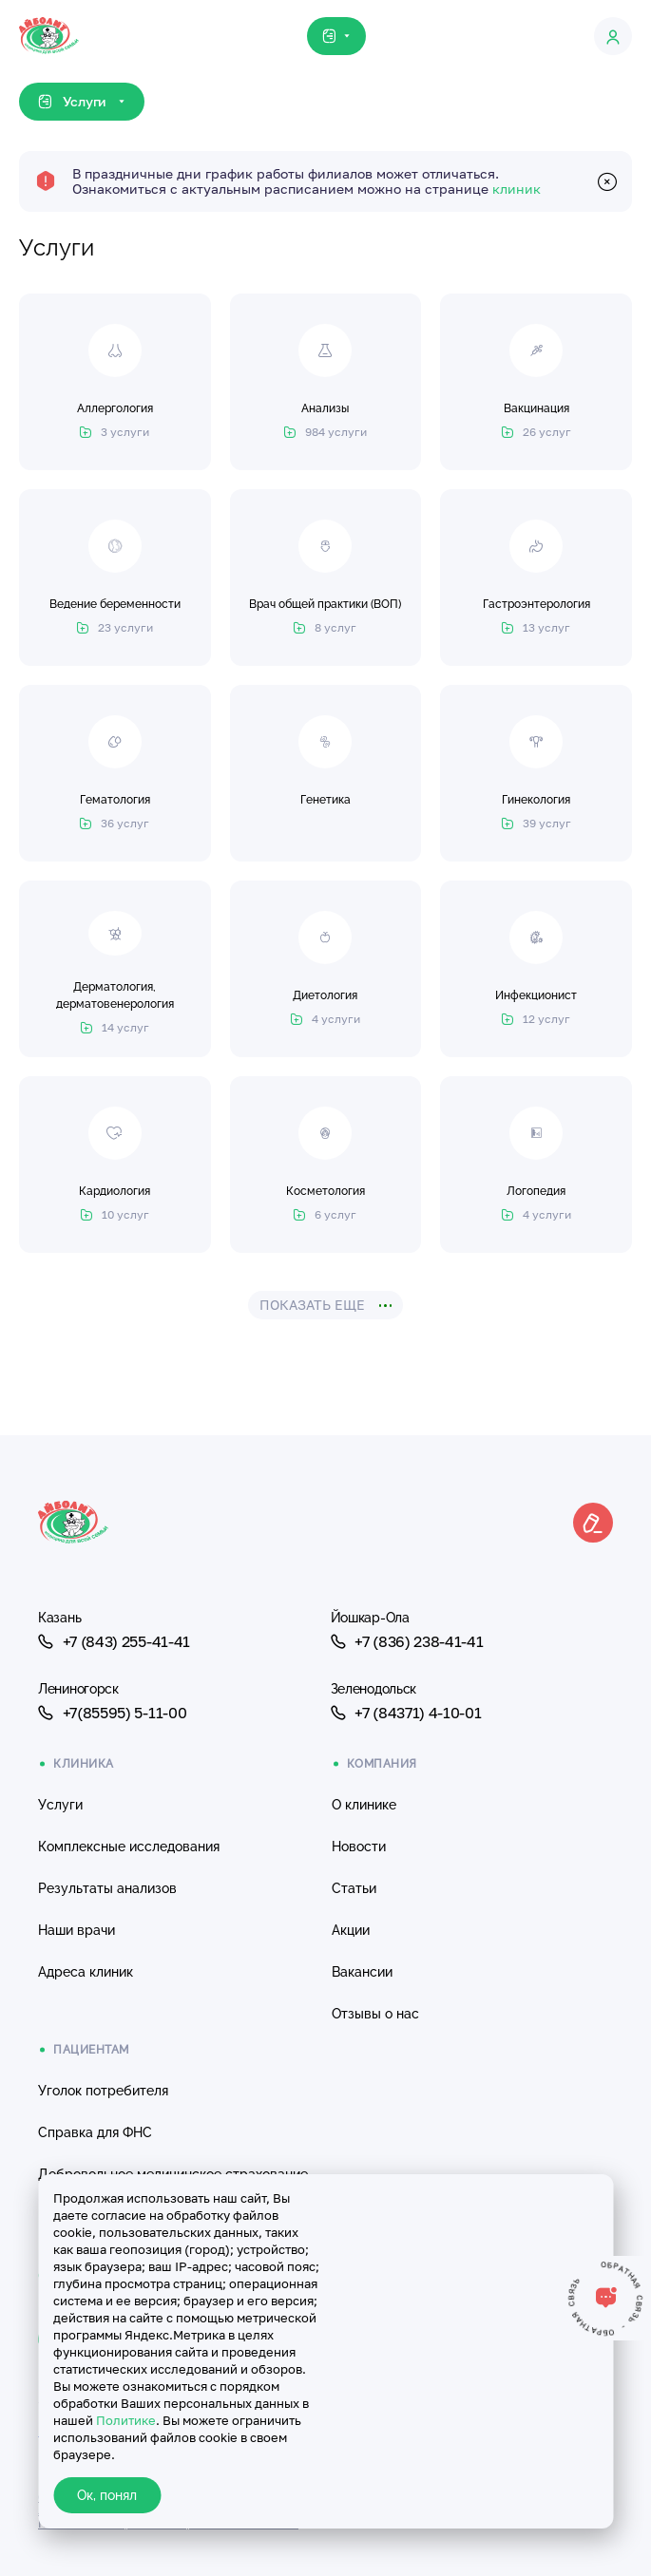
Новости (359, 1846)
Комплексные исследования (129, 1846)
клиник (516, 188)
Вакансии (362, 1972)
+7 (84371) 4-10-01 (406, 1712)
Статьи (354, 1888)
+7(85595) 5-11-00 (112, 1712)
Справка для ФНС (95, 2132)
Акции (351, 1930)
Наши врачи (76, 1930)
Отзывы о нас (375, 2013)
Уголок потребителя (103, 2090)
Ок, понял (107, 2495)
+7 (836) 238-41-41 (407, 1641)
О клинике (364, 1804)
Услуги (60, 1804)
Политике (126, 2420)
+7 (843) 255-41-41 (114, 1641)
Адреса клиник (85, 1972)
